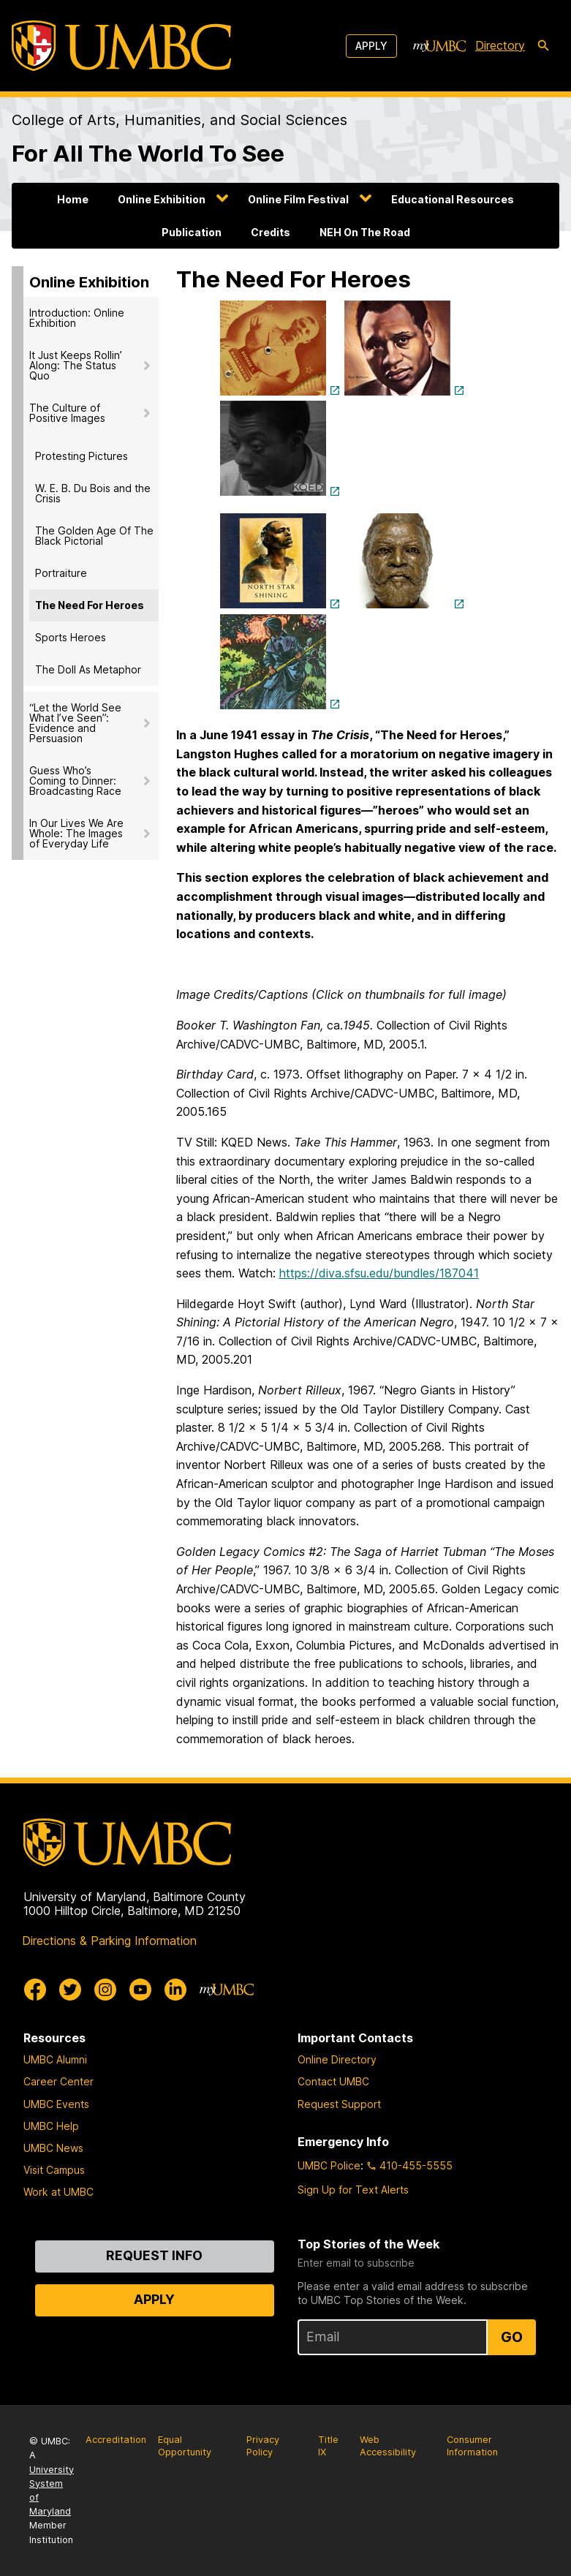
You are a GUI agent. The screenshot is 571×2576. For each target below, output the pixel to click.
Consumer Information (472, 2446)
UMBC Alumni (55, 2059)
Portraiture (61, 573)
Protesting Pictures (81, 456)
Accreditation (116, 2439)
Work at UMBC (58, 2192)
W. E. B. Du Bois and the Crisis (93, 493)
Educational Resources (452, 199)
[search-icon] (543, 46)
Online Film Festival (298, 199)
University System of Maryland (51, 2491)
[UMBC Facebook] (35, 1989)
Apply (371, 45)
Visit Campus (54, 2170)
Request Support (339, 2104)
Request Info (154, 2255)
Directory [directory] (500, 45)
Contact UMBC (333, 2081)
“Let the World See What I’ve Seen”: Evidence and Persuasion (75, 722)
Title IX (328, 2446)
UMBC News (53, 2148)
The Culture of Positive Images (67, 412)
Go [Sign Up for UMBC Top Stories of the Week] (512, 2337)
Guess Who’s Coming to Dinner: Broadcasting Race (75, 780)
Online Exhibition (161, 199)
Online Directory (337, 2059)
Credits (270, 232)
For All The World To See (148, 153)
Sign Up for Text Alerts (353, 2189)
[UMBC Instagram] (105, 1989)
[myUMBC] (439, 46)
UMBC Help (51, 2126)
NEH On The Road (364, 232)
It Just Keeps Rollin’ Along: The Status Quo (75, 365)
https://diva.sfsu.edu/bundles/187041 (379, 1273)
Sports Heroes (70, 637)
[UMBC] (121, 46)
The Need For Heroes (89, 605)
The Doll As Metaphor (88, 669)
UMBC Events (56, 2104)
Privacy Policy (262, 2446)
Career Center (58, 2081)
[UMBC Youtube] (140, 1989)
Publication (192, 232)
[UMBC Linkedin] (175, 1989)
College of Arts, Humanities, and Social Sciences (179, 120)
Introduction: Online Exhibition (76, 317)
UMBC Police (329, 2165)
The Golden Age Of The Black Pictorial (94, 535)
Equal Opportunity (184, 2446)
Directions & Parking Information (109, 1940)
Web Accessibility (388, 2446)
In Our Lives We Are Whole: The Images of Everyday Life (76, 833)
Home (72, 199)
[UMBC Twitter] (70, 1989)
